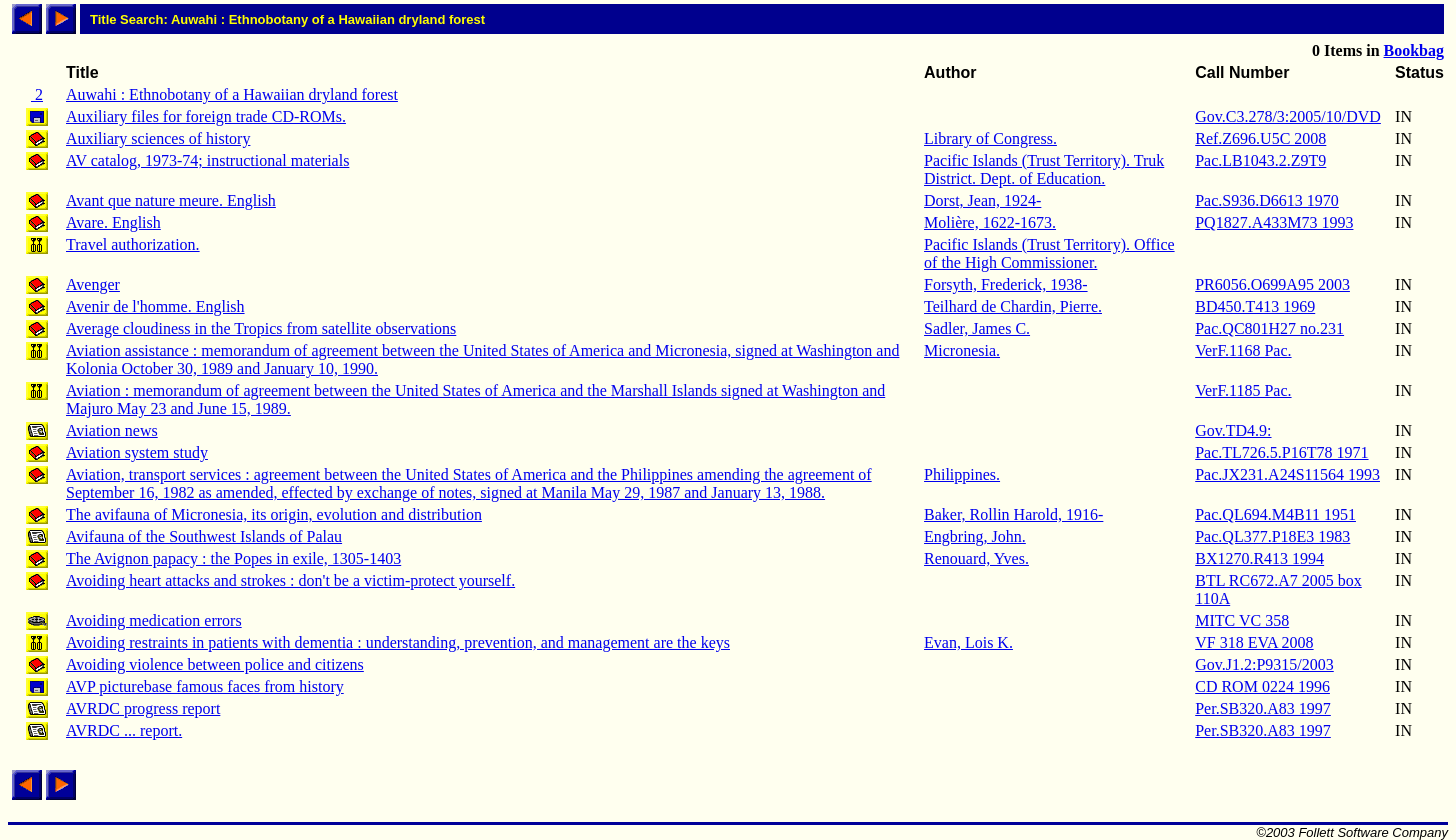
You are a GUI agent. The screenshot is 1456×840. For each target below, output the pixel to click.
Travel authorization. (133, 244)
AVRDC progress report (143, 708)
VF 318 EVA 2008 (1254, 642)
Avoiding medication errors (154, 620)
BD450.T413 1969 (1255, 306)
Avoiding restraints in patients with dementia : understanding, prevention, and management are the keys (398, 642)
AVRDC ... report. (124, 730)
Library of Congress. (990, 138)
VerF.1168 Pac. (1243, 350)
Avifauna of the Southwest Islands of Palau (204, 536)
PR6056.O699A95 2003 (1272, 284)
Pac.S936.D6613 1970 (1267, 200)
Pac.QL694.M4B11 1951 (1275, 514)
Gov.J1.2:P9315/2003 (1264, 664)
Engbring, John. (975, 536)
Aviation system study (137, 452)
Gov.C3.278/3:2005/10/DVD (1288, 116)
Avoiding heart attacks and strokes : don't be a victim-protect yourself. (290, 580)
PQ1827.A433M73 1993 (1274, 222)
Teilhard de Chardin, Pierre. (1013, 306)
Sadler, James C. (977, 328)
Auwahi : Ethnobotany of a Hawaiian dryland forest (232, 94)
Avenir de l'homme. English (155, 306)
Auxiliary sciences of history (158, 138)
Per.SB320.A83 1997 (1263, 708)
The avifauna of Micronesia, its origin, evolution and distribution (274, 514)
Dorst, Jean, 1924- (982, 200)
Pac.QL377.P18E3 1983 (1272, 536)
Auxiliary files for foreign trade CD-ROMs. (206, 116)
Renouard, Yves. (976, 558)
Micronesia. (962, 350)
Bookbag (1414, 50)
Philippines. (962, 474)
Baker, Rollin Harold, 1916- (1013, 514)
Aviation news (112, 430)
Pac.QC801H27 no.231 (1269, 328)
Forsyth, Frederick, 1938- (1006, 284)
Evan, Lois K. (968, 642)
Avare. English (113, 222)
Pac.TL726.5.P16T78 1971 (1281, 452)
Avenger (93, 284)
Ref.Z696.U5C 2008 (1260, 138)
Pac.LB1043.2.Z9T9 (1260, 160)
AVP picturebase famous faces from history (205, 686)
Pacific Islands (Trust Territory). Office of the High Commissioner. (1049, 253)
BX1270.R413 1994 (1259, 558)
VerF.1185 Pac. (1243, 390)
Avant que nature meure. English (171, 200)
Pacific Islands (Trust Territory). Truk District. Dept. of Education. (1044, 169)
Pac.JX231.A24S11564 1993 (1287, 474)
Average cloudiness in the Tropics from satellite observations (261, 328)
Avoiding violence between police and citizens (215, 664)
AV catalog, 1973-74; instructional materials (207, 160)
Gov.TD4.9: (1233, 430)
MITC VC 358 (1242, 620)
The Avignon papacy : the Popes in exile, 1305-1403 (233, 558)
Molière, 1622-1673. (990, 222)
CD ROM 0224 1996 (1262, 686)
